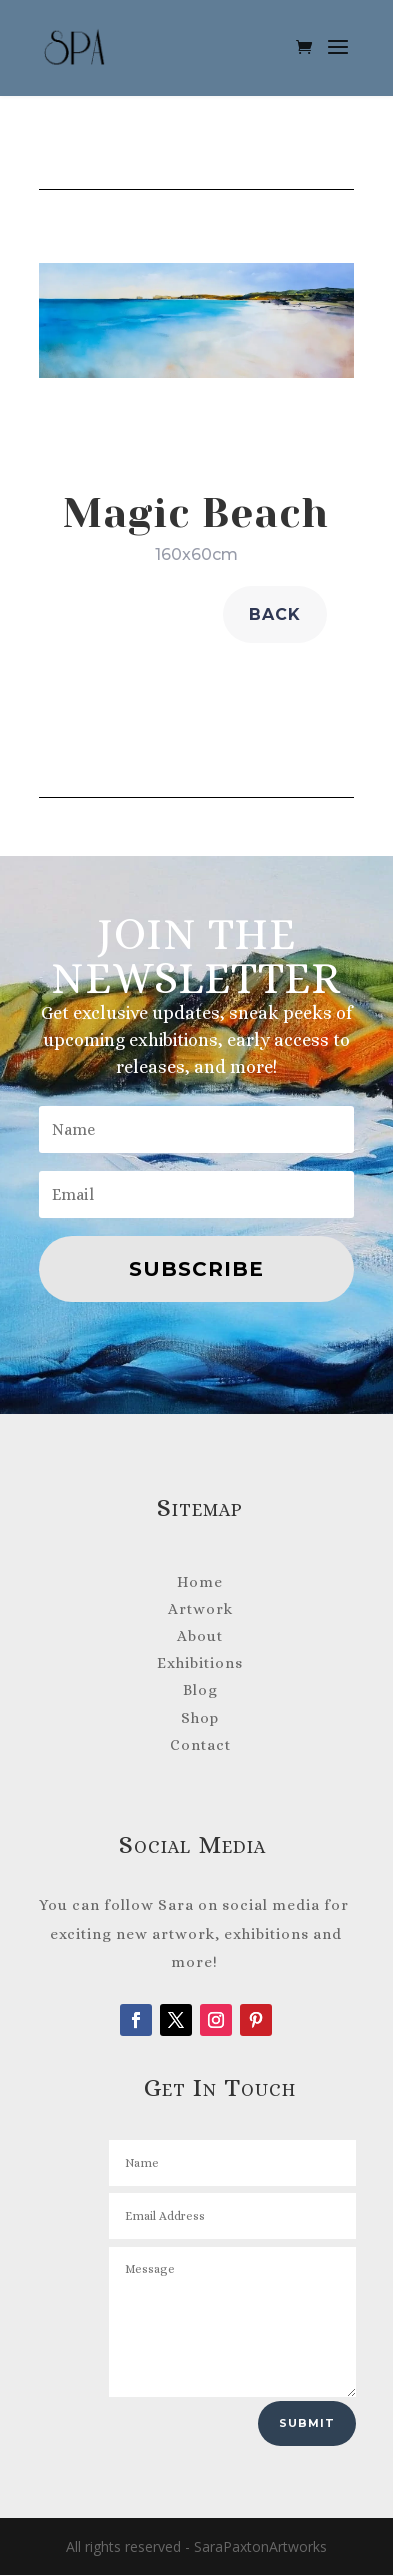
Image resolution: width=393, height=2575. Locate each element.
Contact (200, 1745)
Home (200, 1582)
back (275, 614)
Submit (307, 2423)
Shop (200, 1718)
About (200, 1636)
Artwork (200, 1609)
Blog (200, 1690)
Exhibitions (200, 1663)
